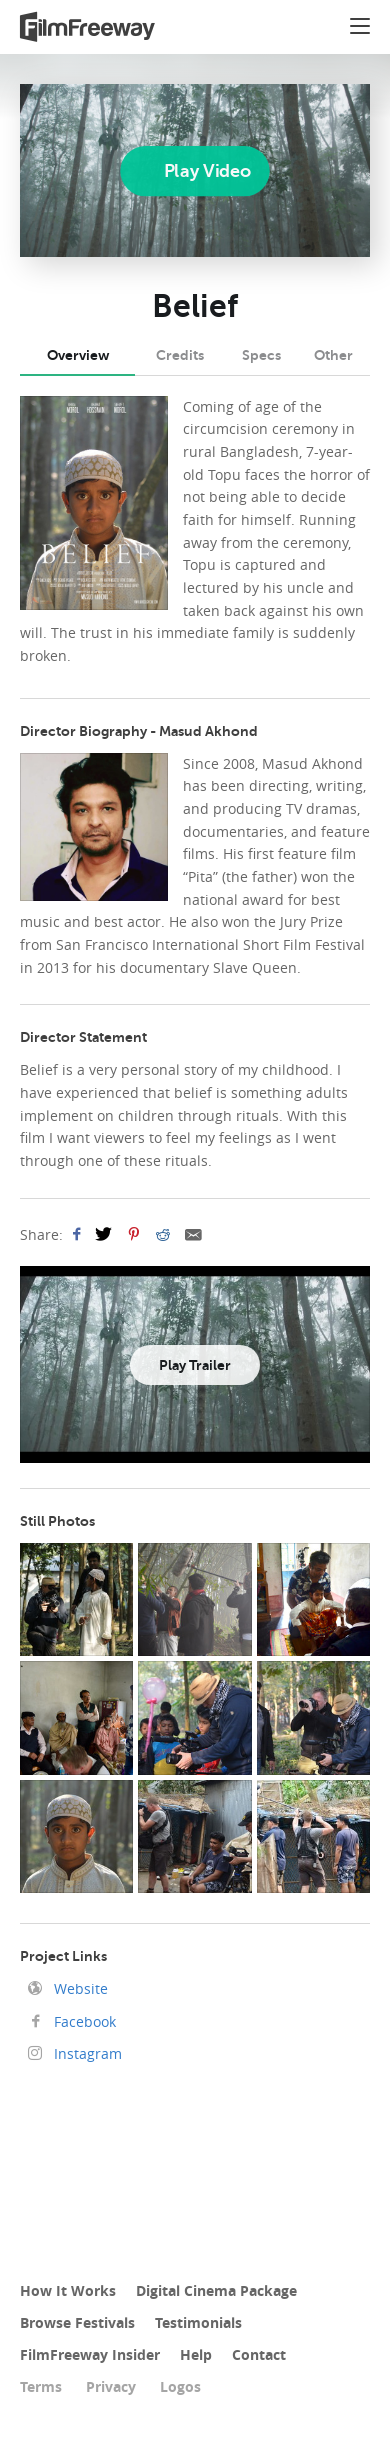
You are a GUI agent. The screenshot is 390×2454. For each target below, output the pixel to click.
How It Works (68, 2290)
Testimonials (198, 2322)
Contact (259, 2354)
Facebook (83, 2021)
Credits (180, 355)
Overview (78, 355)
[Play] (194, 170)
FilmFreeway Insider (90, 2354)
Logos (180, 2386)
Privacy (111, 2386)
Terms (41, 2386)
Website (79, 1988)
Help (196, 2354)
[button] (360, 29)
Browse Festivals (77, 2322)
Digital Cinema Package (216, 2290)
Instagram (86, 2053)
